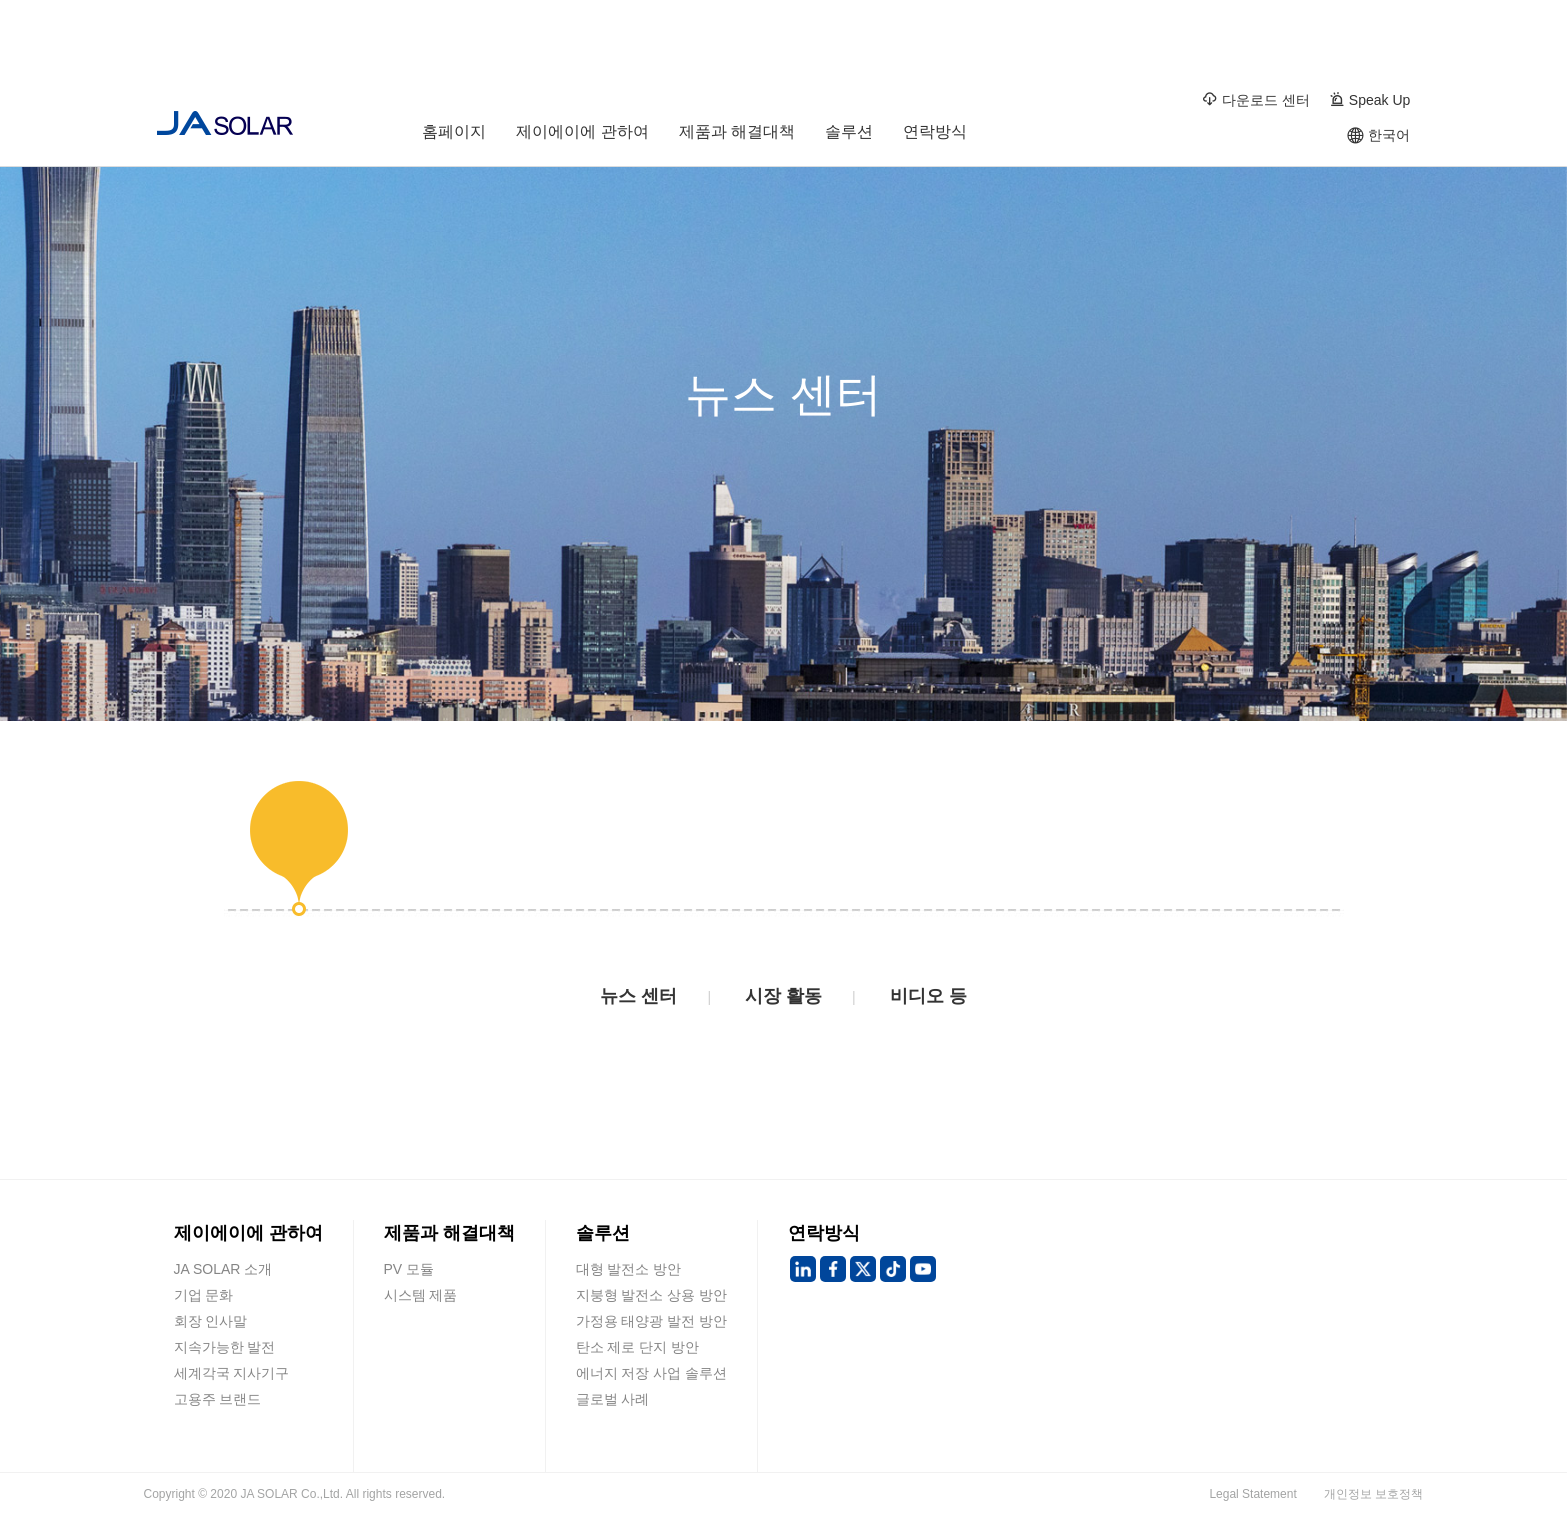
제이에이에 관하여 (582, 135)
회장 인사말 (211, 1321)
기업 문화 (204, 1295)
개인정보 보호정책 (1373, 1494)
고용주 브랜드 (218, 1399)
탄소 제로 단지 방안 (638, 1347)
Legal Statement (1252, 1494)
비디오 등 (928, 996)
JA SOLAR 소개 (223, 1269)
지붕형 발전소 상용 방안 (652, 1295)
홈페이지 (454, 135)
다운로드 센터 (1256, 99)
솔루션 (849, 135)
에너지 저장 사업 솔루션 (652, 1373)
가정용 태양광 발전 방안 (652, 1321)
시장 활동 (783, 996)
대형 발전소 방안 (629, 1269)
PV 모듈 (409, 1269)
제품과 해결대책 (737, 135)
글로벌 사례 (613, 1399)
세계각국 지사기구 (232, 1373)
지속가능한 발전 (225, 1347)
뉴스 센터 (638, 996)
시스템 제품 (421, 1295)
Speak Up (1369, 99)
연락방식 (935, 135)
